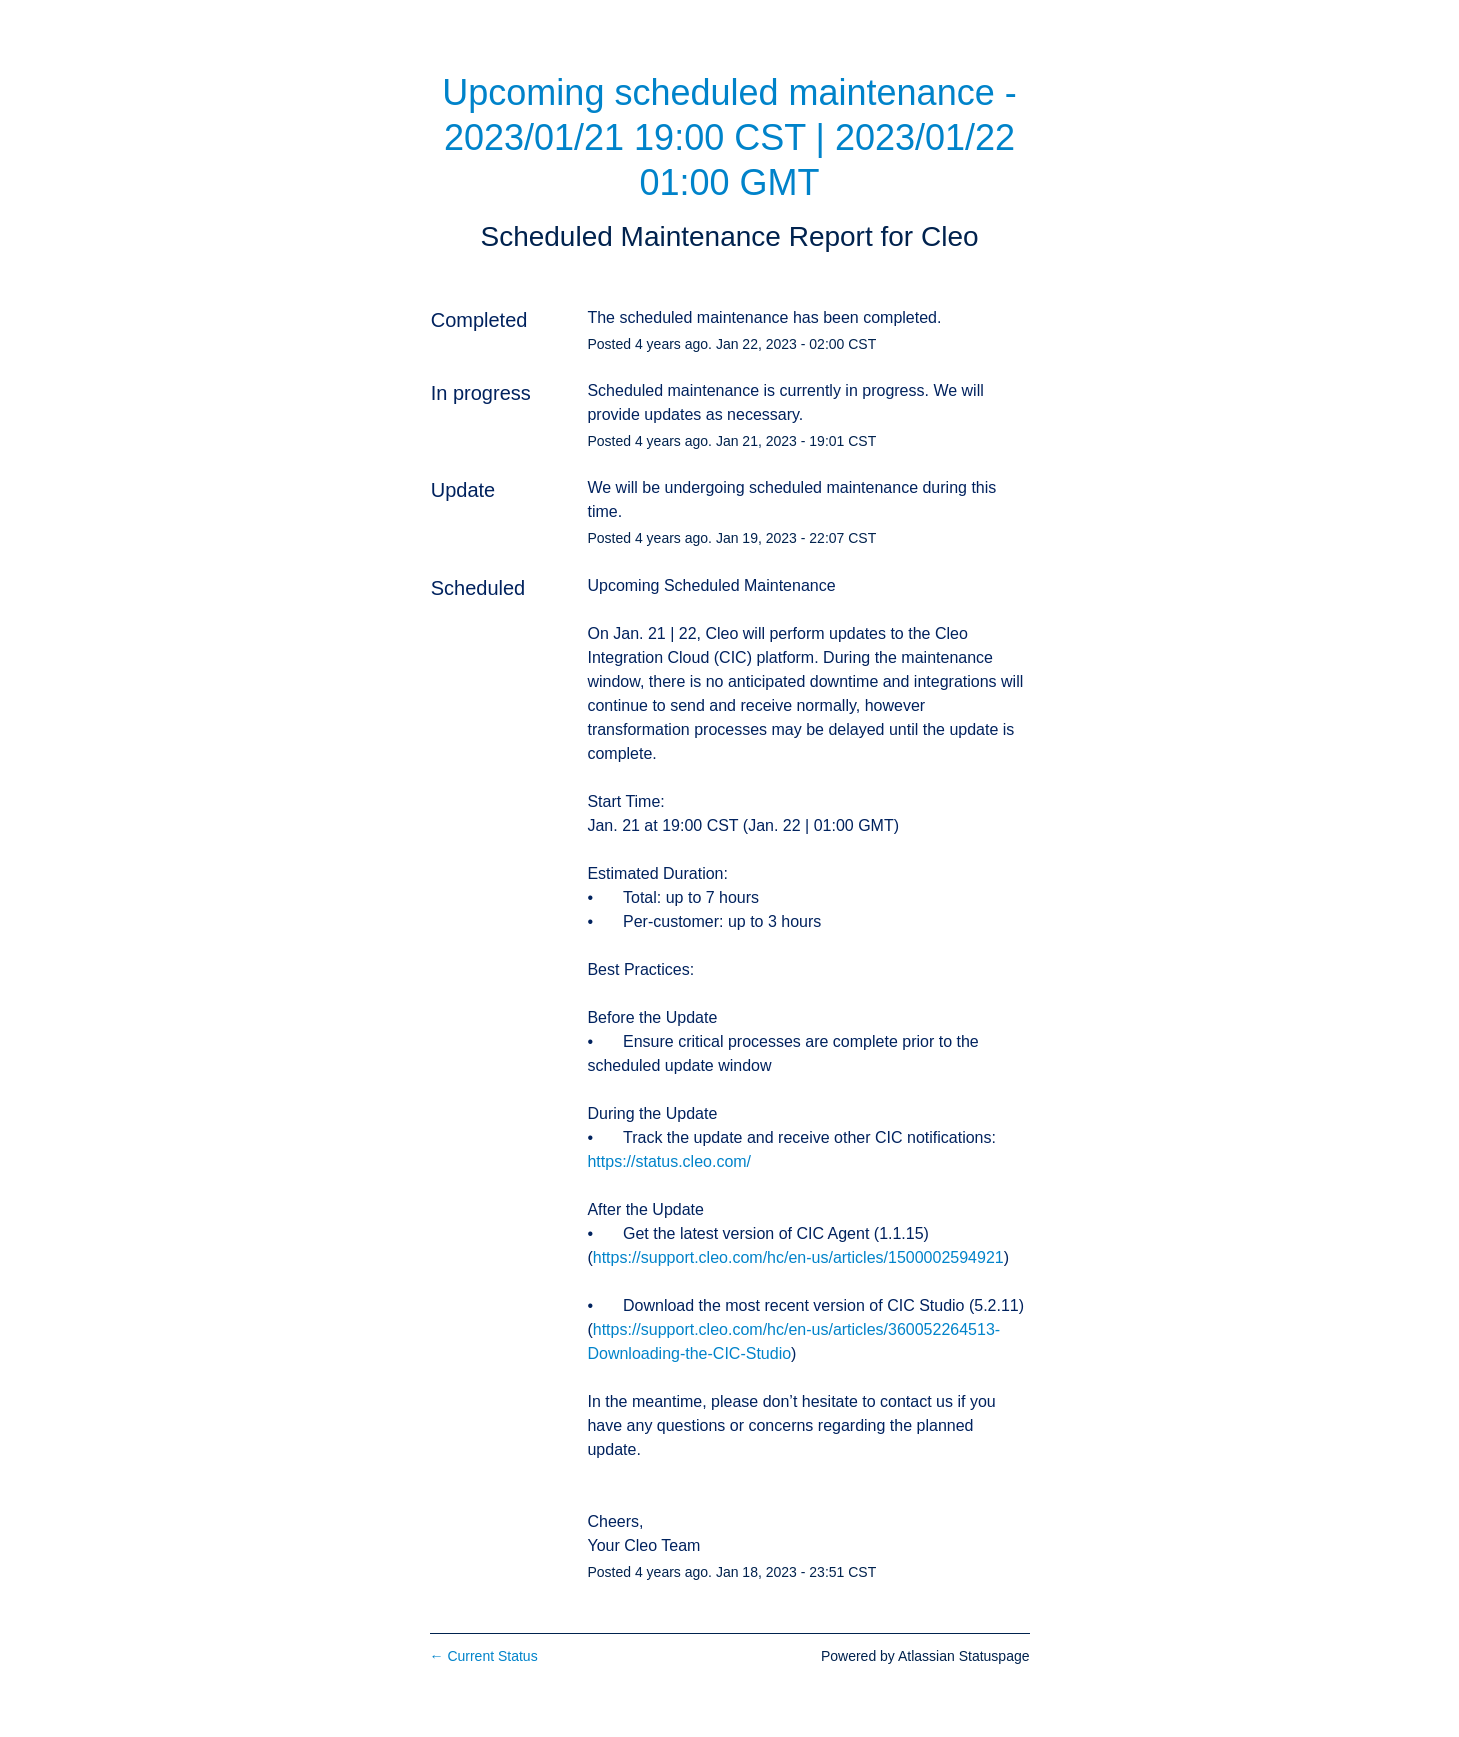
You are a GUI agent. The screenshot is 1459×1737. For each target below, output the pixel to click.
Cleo (950, 236)
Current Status (484, 1656)
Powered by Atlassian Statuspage (925, 1656)
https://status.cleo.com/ (669, 1161)
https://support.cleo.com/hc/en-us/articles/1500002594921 (798, 1257)
